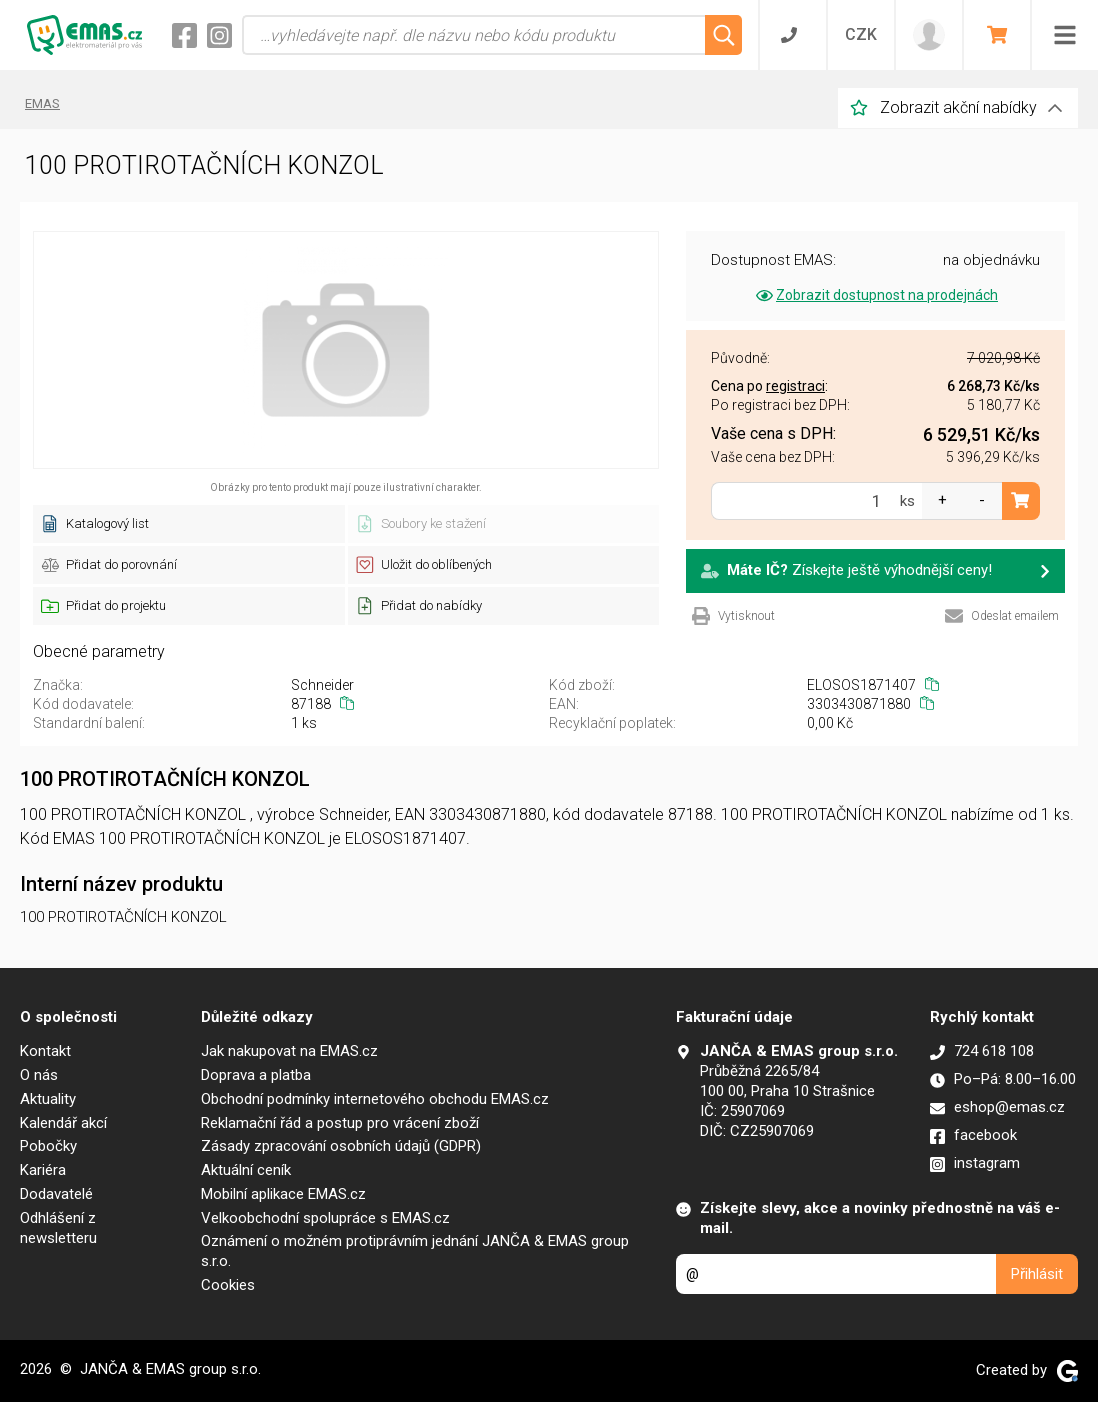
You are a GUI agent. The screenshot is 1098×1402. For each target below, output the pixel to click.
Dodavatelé (56, 1194)
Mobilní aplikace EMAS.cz (283, 1194)
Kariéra (43, 1170)
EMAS (42, 103)
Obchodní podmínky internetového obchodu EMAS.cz (375, 1099)
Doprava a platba (256, 1075)
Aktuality (48, 1099)
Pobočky (48, 1146)
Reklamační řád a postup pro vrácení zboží (340, 1123)
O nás (39, 1075)
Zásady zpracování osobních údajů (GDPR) (341, 1146)
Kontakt (45, 1051)
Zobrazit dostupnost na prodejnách (875, 295)
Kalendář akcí (63, 1123)
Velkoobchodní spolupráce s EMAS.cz (325, 1218)
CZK (861, 34)
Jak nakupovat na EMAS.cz (289, 1051)
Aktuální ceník (246, 1170)
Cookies (228, 1285)
